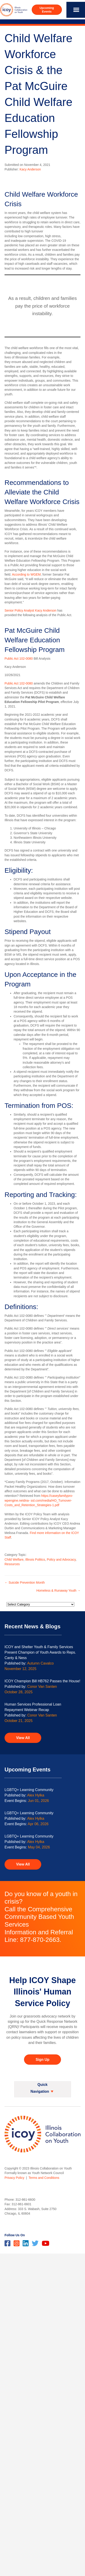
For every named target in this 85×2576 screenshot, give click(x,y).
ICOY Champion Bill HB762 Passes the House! (42, 1681)
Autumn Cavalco (40, 1663)
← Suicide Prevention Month (25, 1582)
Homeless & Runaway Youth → (58, 1590)
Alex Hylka (35, 1795)
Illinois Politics (35, 1559)
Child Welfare (14, 1559)
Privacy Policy (14, 2178)
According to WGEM (26, 574)
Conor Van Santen (42, 1686)
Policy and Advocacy (61, 1559)
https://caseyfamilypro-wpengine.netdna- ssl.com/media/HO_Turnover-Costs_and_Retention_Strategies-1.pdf (39, 1500)
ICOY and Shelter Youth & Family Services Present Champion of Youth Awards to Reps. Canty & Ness (40, 1652)
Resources (12, 1564)
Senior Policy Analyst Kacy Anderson (30, 610)
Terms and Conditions (44, 2178)
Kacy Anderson (30, 169)
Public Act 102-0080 (19, 658)
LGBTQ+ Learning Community (29, 1790)
